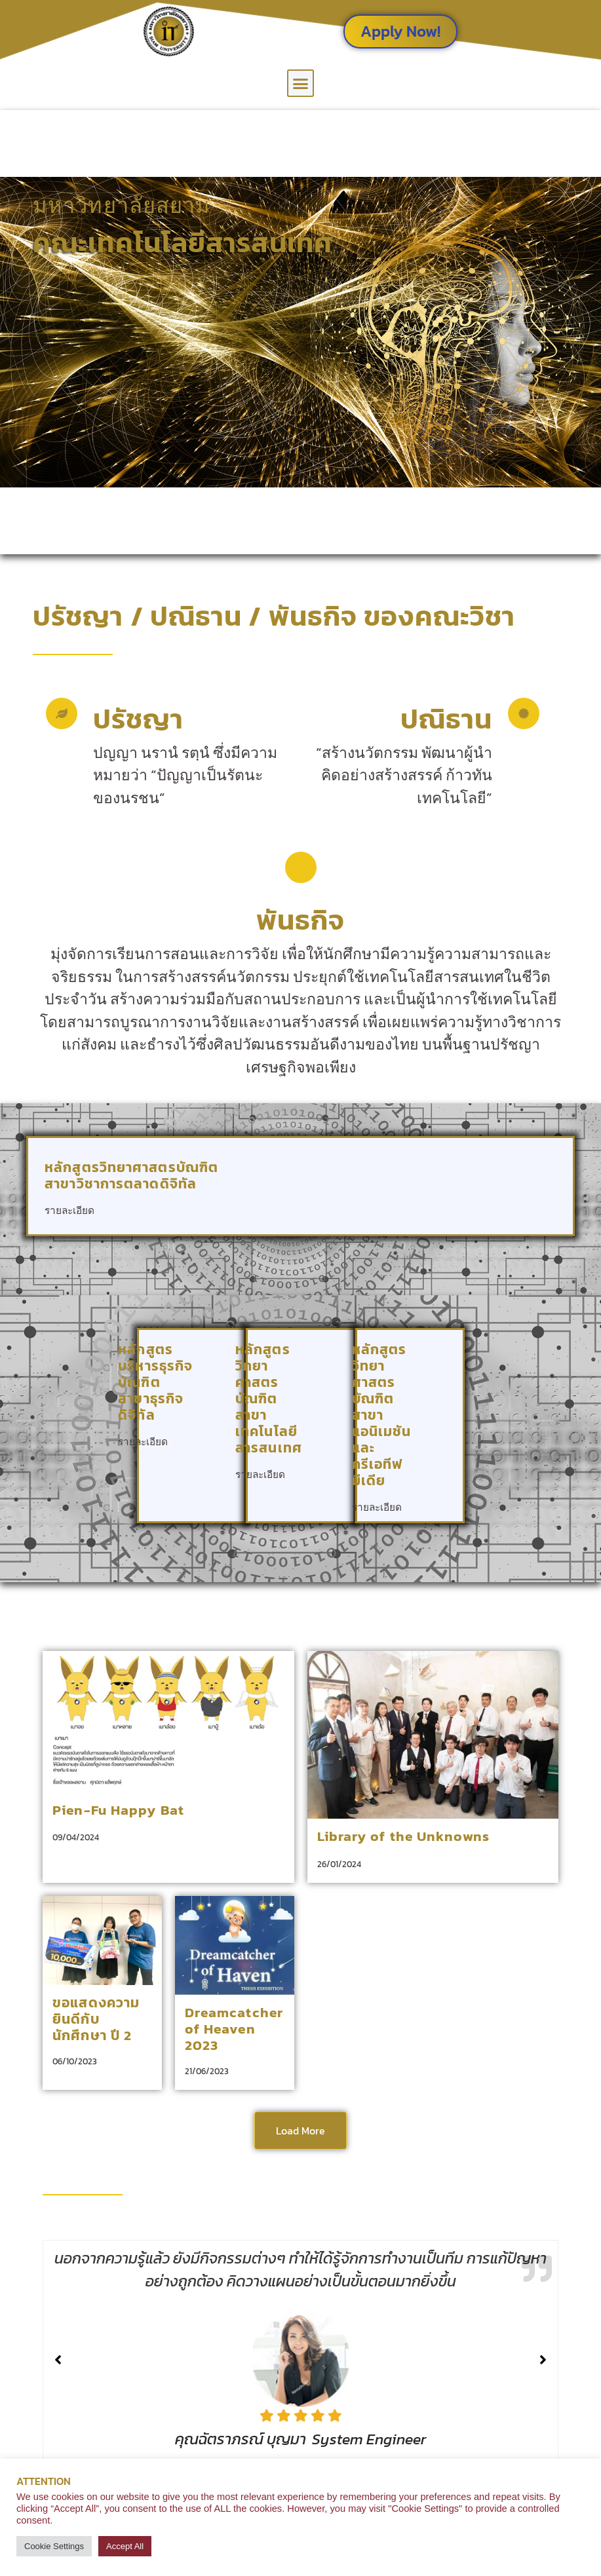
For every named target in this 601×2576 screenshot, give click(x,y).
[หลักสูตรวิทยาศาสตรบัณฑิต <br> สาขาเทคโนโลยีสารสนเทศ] (329, 1464)
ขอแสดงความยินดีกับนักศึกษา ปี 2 (96, 2018)
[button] (301, 83)
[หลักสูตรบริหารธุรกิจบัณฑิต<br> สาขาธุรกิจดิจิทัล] (220, 1431)
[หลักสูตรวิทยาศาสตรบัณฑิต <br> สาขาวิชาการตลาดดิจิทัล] (539, 1200)
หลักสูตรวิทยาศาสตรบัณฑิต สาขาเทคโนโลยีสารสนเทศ (268, 1398)
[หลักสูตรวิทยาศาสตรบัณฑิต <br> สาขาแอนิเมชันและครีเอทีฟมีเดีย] (438, 1497)
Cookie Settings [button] (54, 2546)
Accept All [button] (125, 2546)
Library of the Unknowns (403, 1836)
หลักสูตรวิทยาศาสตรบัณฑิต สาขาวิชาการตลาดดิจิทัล (131, 1175)
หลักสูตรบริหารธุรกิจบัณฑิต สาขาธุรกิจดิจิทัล (155, 1382)
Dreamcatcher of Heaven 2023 (234, 2028)
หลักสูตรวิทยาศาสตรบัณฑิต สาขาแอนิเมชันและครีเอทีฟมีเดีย (382, 1414)
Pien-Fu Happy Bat (118, 1810)
